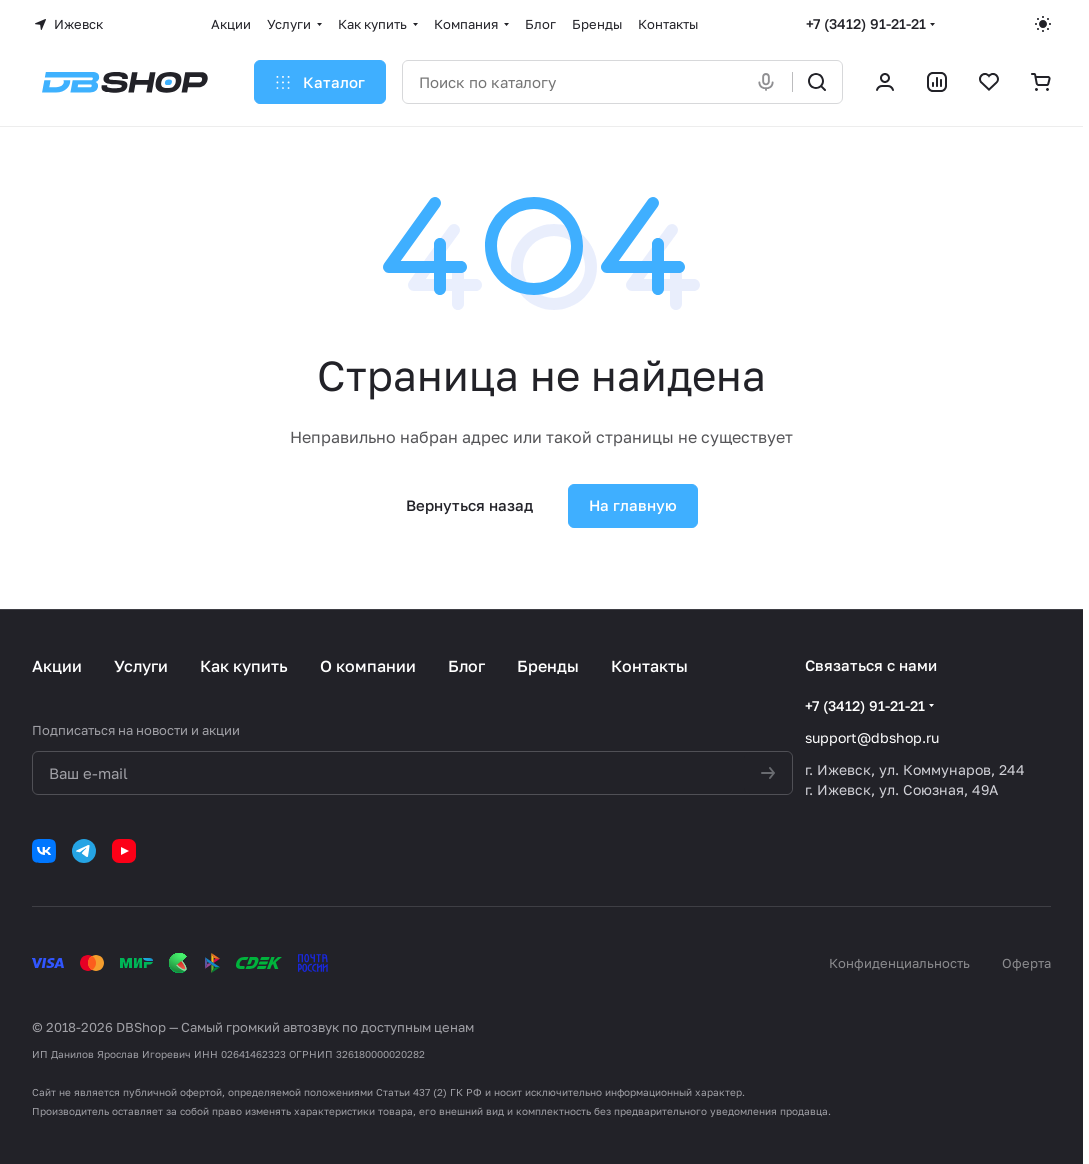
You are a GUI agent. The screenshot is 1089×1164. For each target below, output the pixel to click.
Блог (466, 666)
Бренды (548, 666)
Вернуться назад (469, 505)
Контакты (649, 666)
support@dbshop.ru (872, 737)
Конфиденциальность (899, 963)
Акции (57, 666)
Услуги (141, 666)
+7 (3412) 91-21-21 (866, 23)
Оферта (1026, 963)
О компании (368, 666)
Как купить (244, 666)
